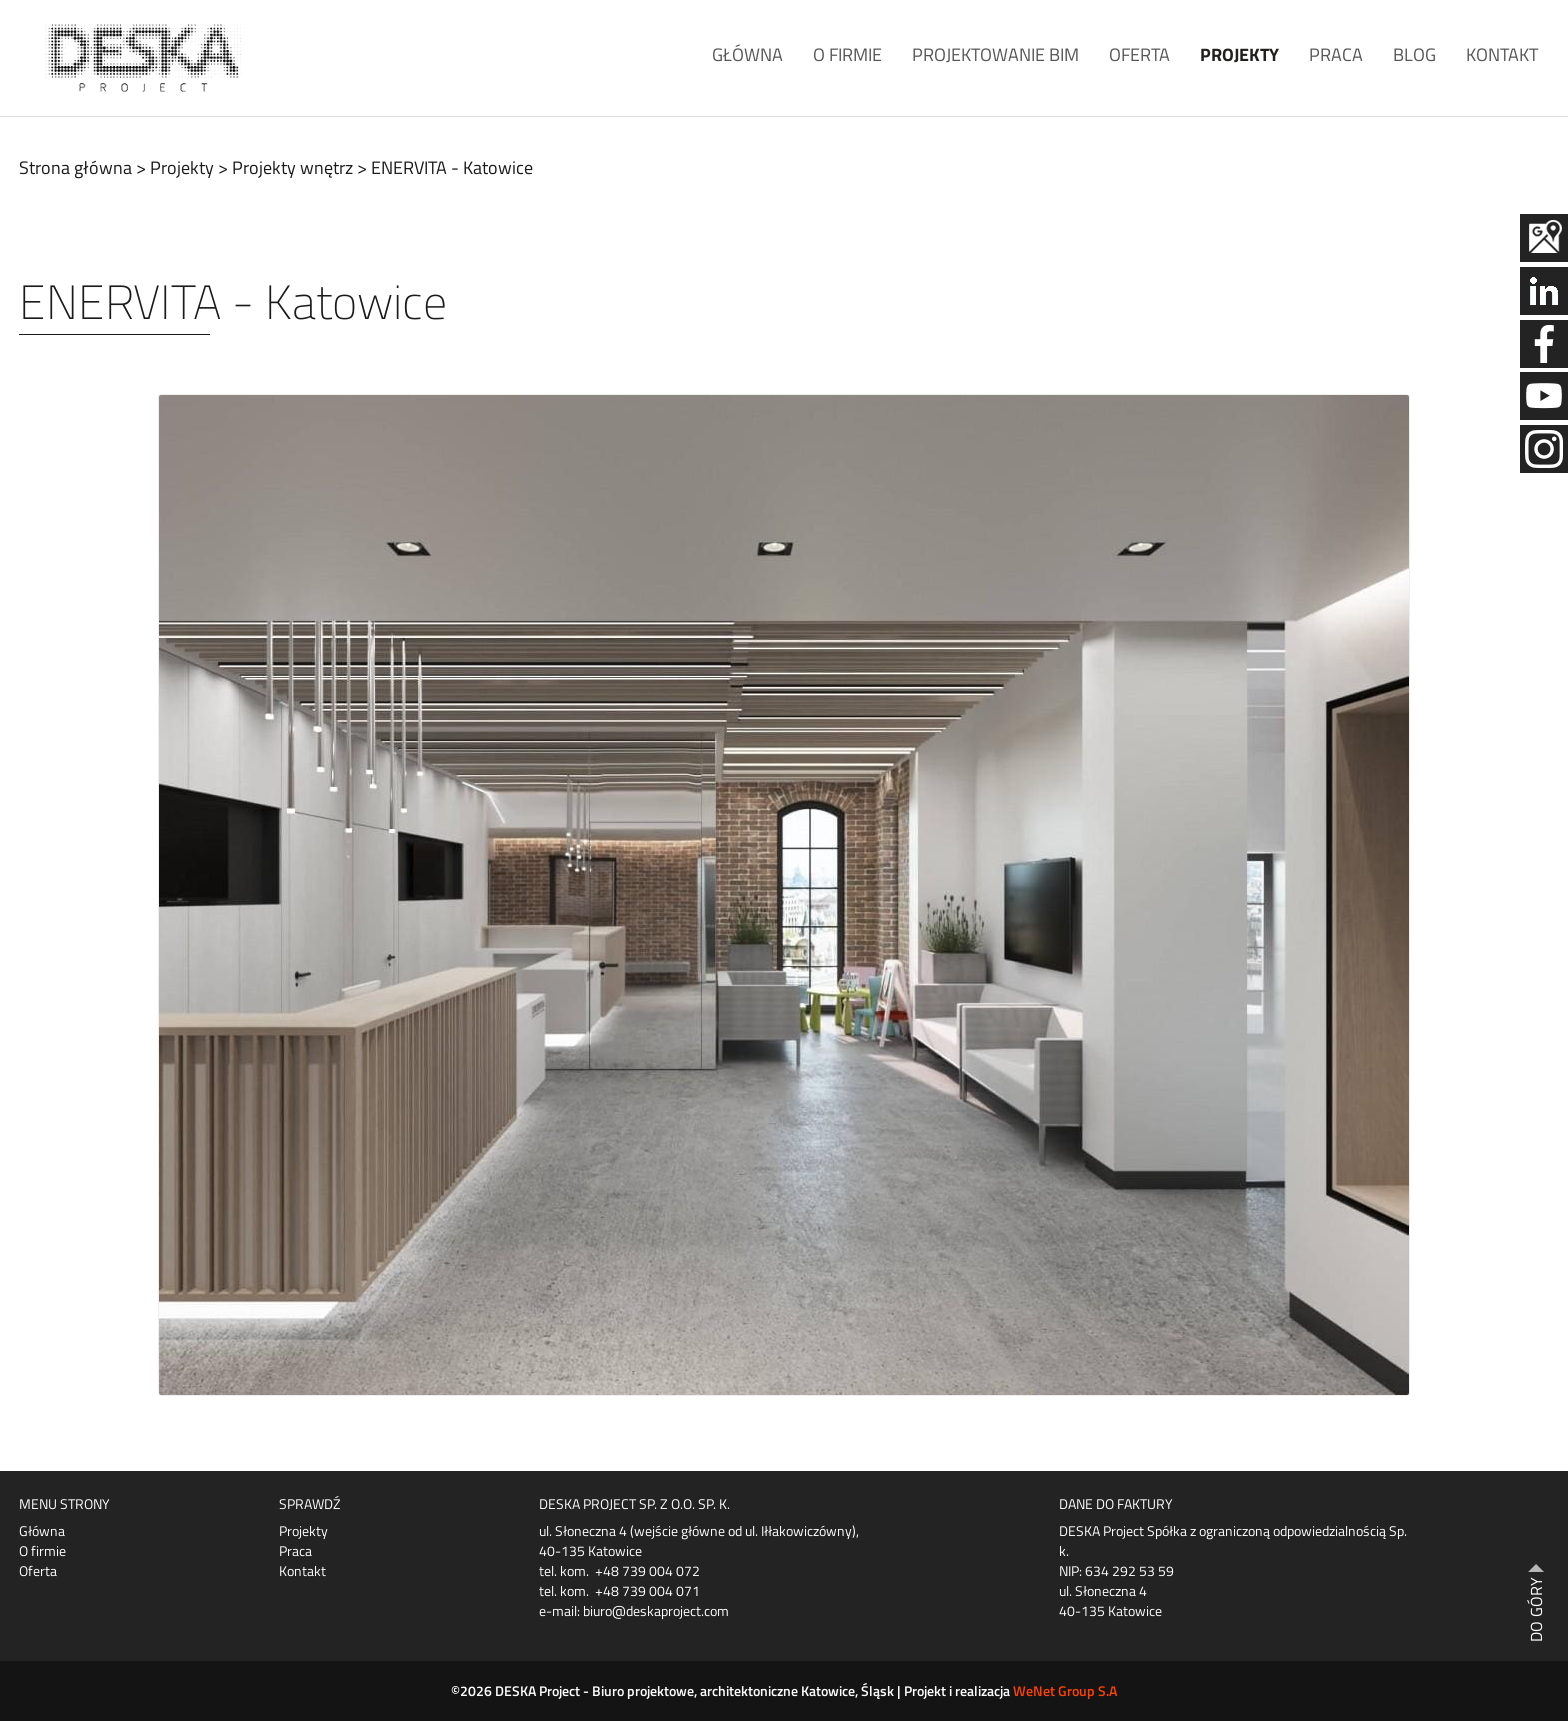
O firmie (847, 54)
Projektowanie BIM (995, 54)
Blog (1414, 54)
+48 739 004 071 (647, 1590)
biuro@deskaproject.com (656, 1610)
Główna (747, 54)
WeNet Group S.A (1065, 1690)
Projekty (1239, 54)
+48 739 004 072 (647, 1570)
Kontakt (1502, 54)
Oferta (1139, 54)
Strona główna (75, 167)
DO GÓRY (1536, 1609)
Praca (1336, 54)
